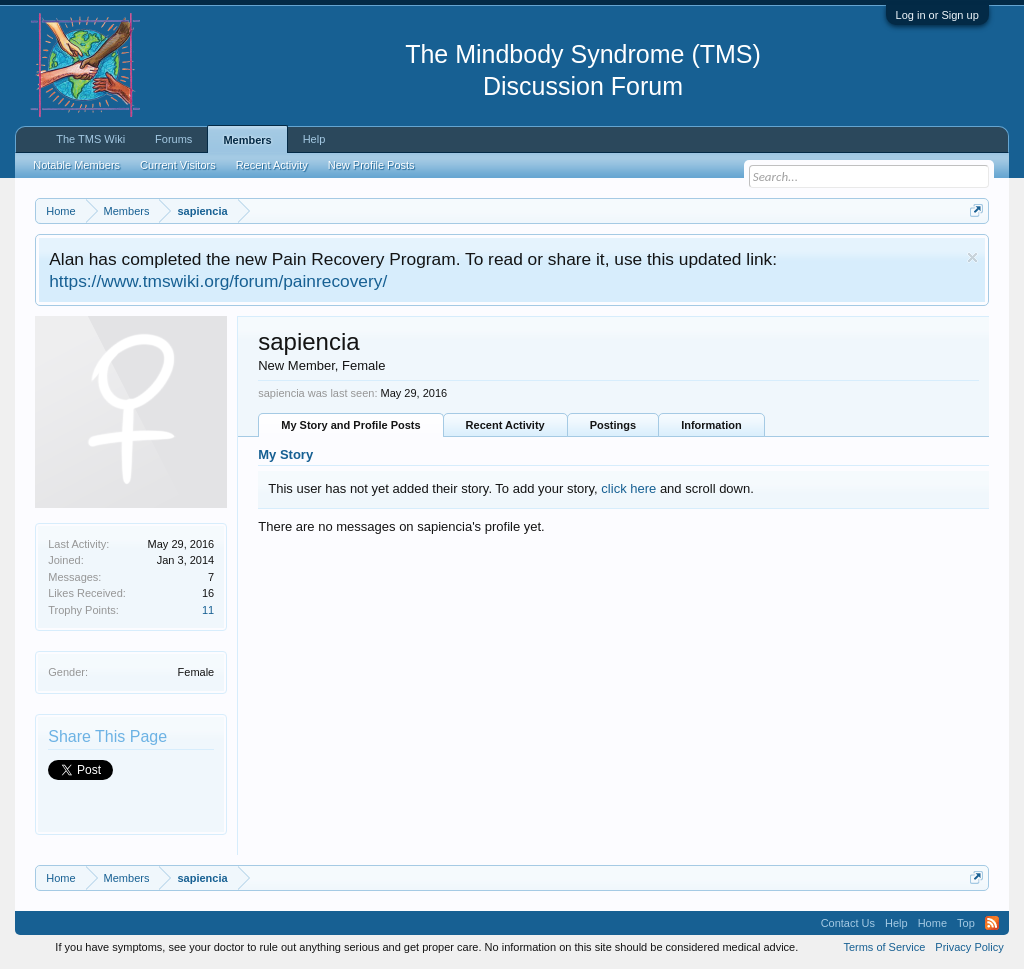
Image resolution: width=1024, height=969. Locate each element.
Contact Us (848, 923)
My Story (285, 454)
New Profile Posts (371, 165)
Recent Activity (505, 425)
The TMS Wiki (90, 139)
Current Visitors (178, 165)
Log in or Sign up (937, 15)
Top (966, 923)
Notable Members (76, 165)
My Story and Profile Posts (350, 425)
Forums (173, 139)
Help (314, 139)
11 (208, 610)
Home (932, 923)
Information (711, 425)
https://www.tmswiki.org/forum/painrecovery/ (218, 281)
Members (247, 140)
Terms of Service (884, 947)
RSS (992, 923)
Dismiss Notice (972, 257)
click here (628, 488)
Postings (613, 425)
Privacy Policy (969, 947)
